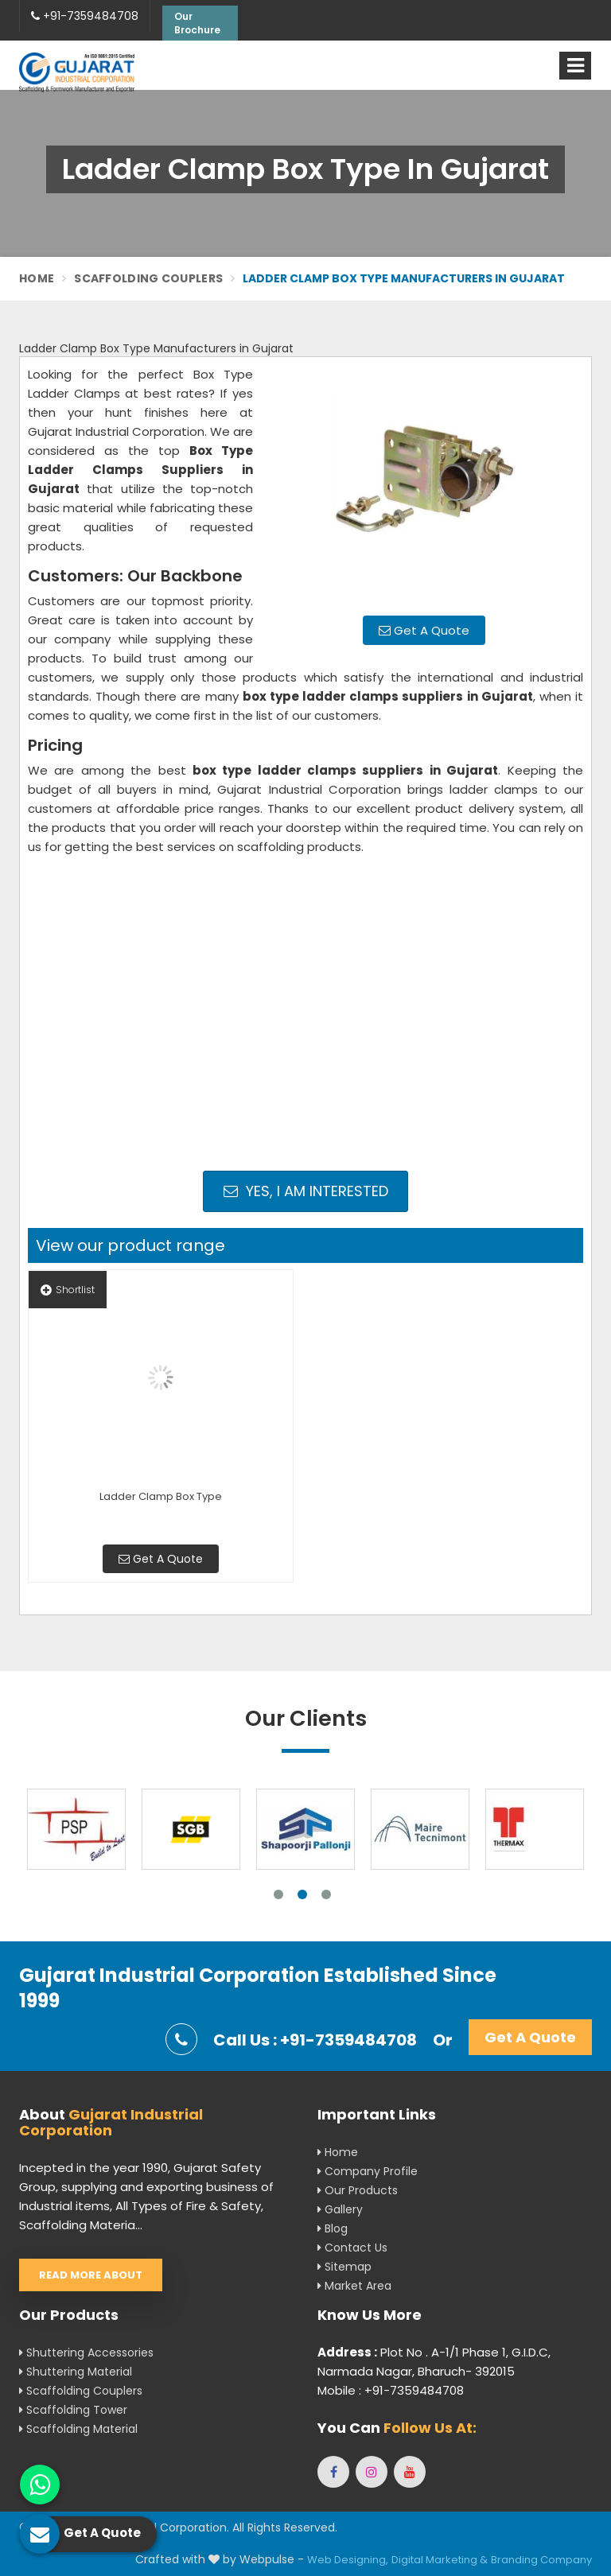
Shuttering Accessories (86, 2352)
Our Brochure (197, 23)
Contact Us (352, 2247)
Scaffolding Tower (73, 2410)
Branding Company (541, 2559)
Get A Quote (424, 630)
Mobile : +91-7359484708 (390, 2390)
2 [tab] (302, 1894)
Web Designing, (347, 2559)
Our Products (357, 2190)
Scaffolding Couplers (148, 278)
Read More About (90, 2275)
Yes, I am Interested (306, 1191)
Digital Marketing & (439, 2559)
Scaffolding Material (78, 2429)
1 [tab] (278, 1894)
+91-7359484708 (84, 16)
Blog (332, 2228)
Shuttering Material (75, 2372)
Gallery (340, 2209)
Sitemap (344, 2267)
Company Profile (367, 2171)
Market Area (354, 2286)
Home (36, 278)
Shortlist (68, 1289)
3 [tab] (326, 1894)
